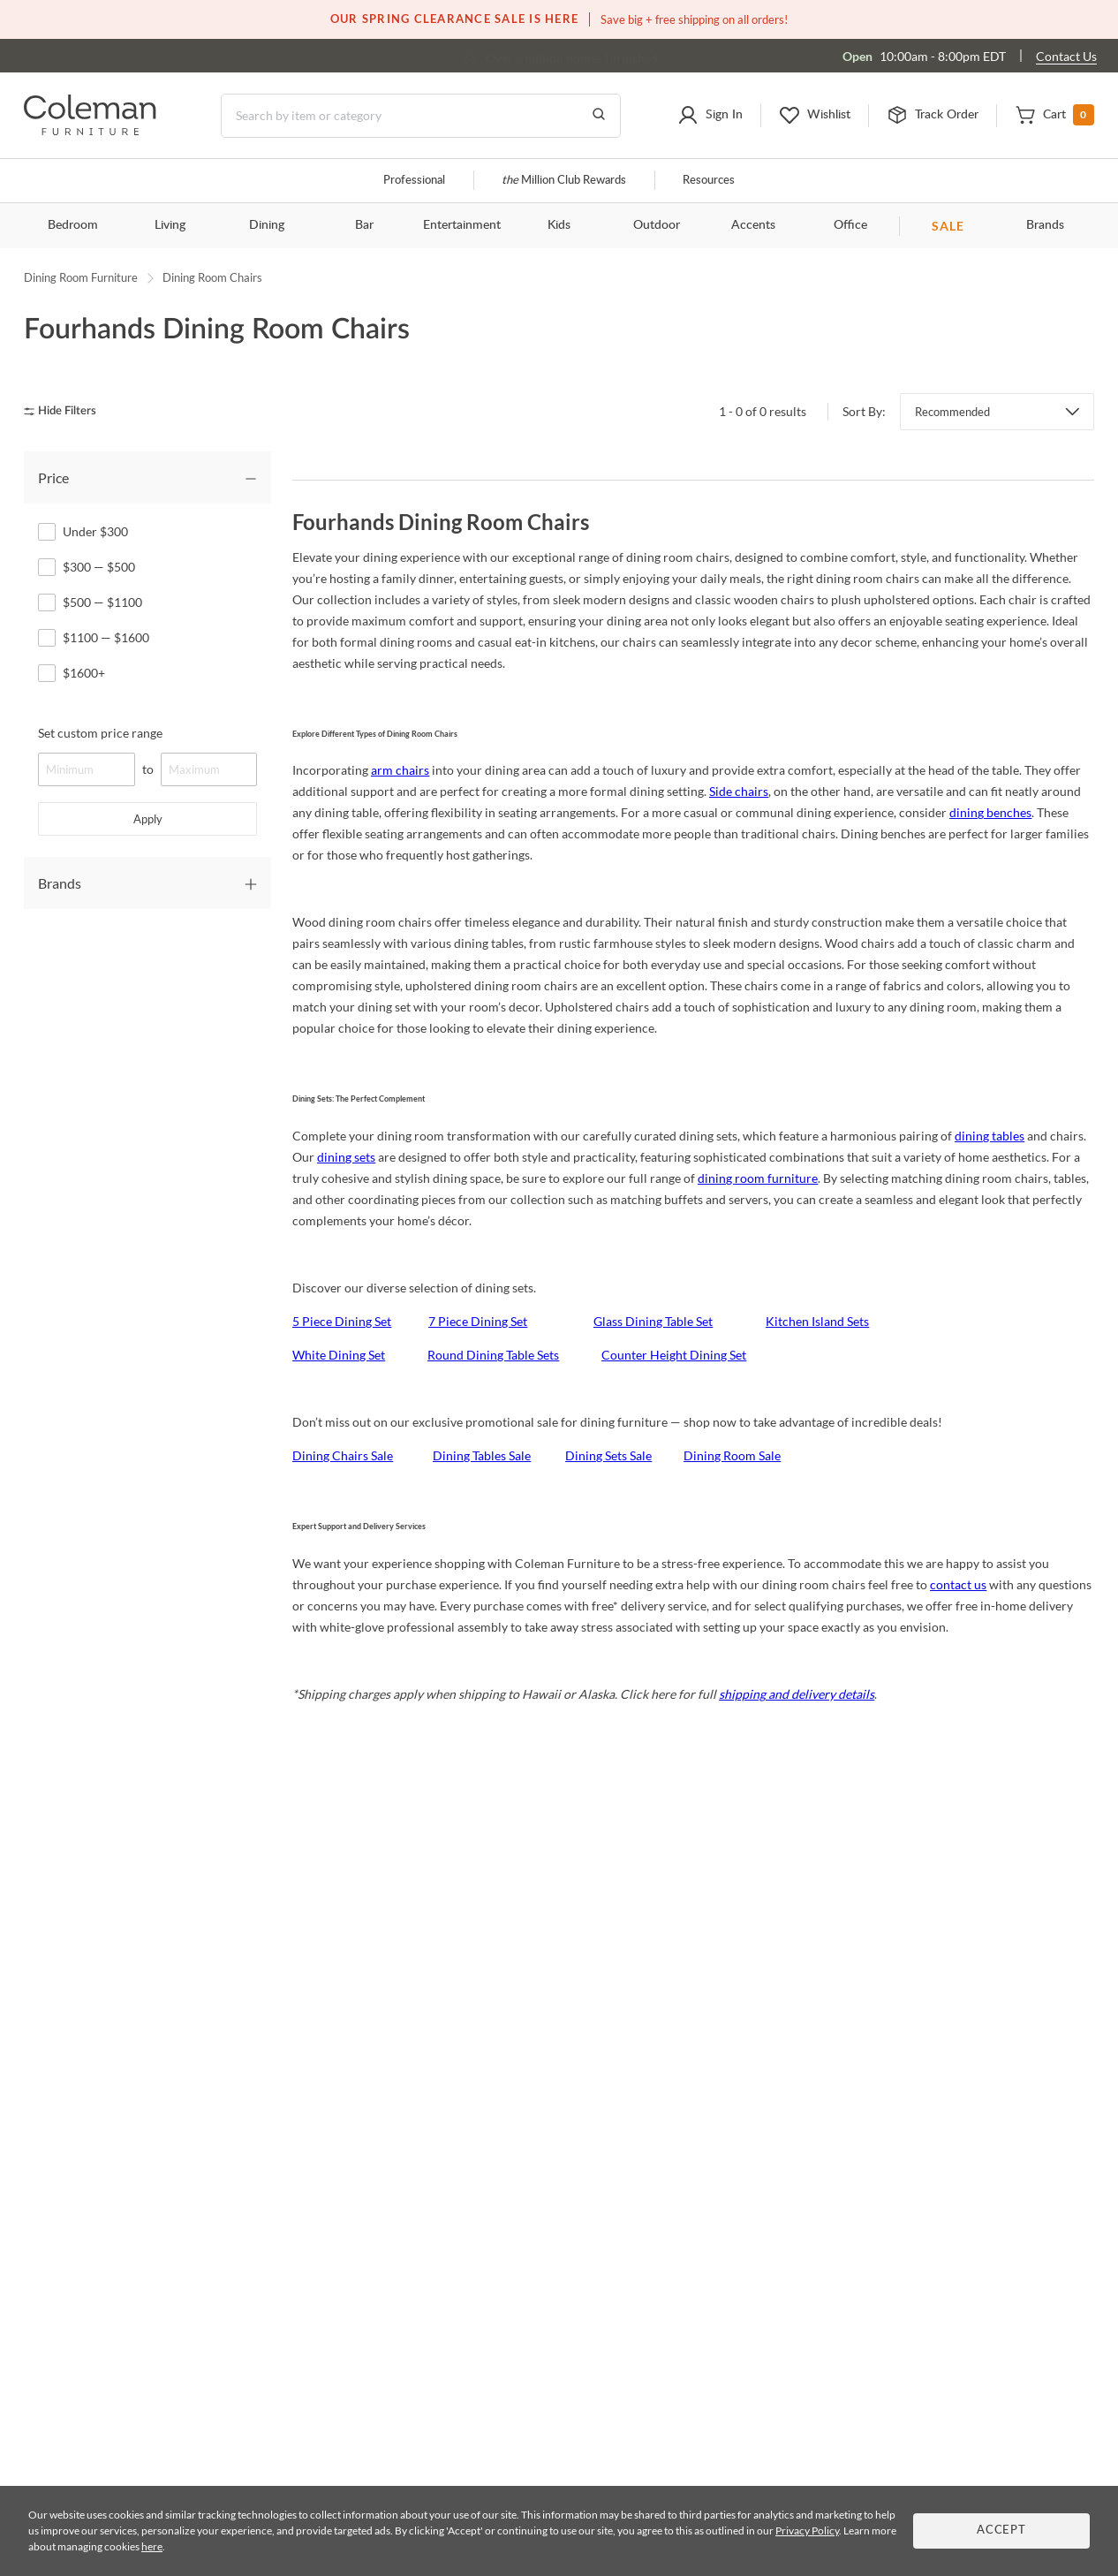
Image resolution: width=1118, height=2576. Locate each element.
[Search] (421, 116)
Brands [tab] (59, 883)
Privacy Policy (807, 2530)
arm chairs (400, 769)
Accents (753, 225)
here (151, 2546)
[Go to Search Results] (599, 116)
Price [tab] (53, 477)
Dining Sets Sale (608, 1455)
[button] (710, 115)
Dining (266, 225)
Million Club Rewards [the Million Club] (564, 180)
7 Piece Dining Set (477, 1321)
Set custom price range (100, 732)
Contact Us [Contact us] (1066, 56)
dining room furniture (758, 1178)
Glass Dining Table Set (653, 1321)
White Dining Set (338, 1354)
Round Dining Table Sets (493, 1354)
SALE (948, 225)
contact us (958, 1584)
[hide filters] (66, 411)
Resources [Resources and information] (709, 180)
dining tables (989, 1135)
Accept (1001, 2530)
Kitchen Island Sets (817, 1321)
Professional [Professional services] (414, 180)
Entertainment (462, 225)
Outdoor (656, 225)
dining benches (990, 812)
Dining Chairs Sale (342, 1455)
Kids (559, 225)
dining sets (346, 1156)
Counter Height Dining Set (673, 1354)
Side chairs (738, 791)
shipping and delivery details (796, 1693)
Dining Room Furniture (81, 277)
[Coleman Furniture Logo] (90, 130)
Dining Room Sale (732, 1455)
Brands (1045, 225)
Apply (147, 819)
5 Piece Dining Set (341, 1321)
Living (170, 225)
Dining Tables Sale (482, 1455)
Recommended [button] (952, 412)
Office (850, 225)
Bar (364, 225)
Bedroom (73, 225)
